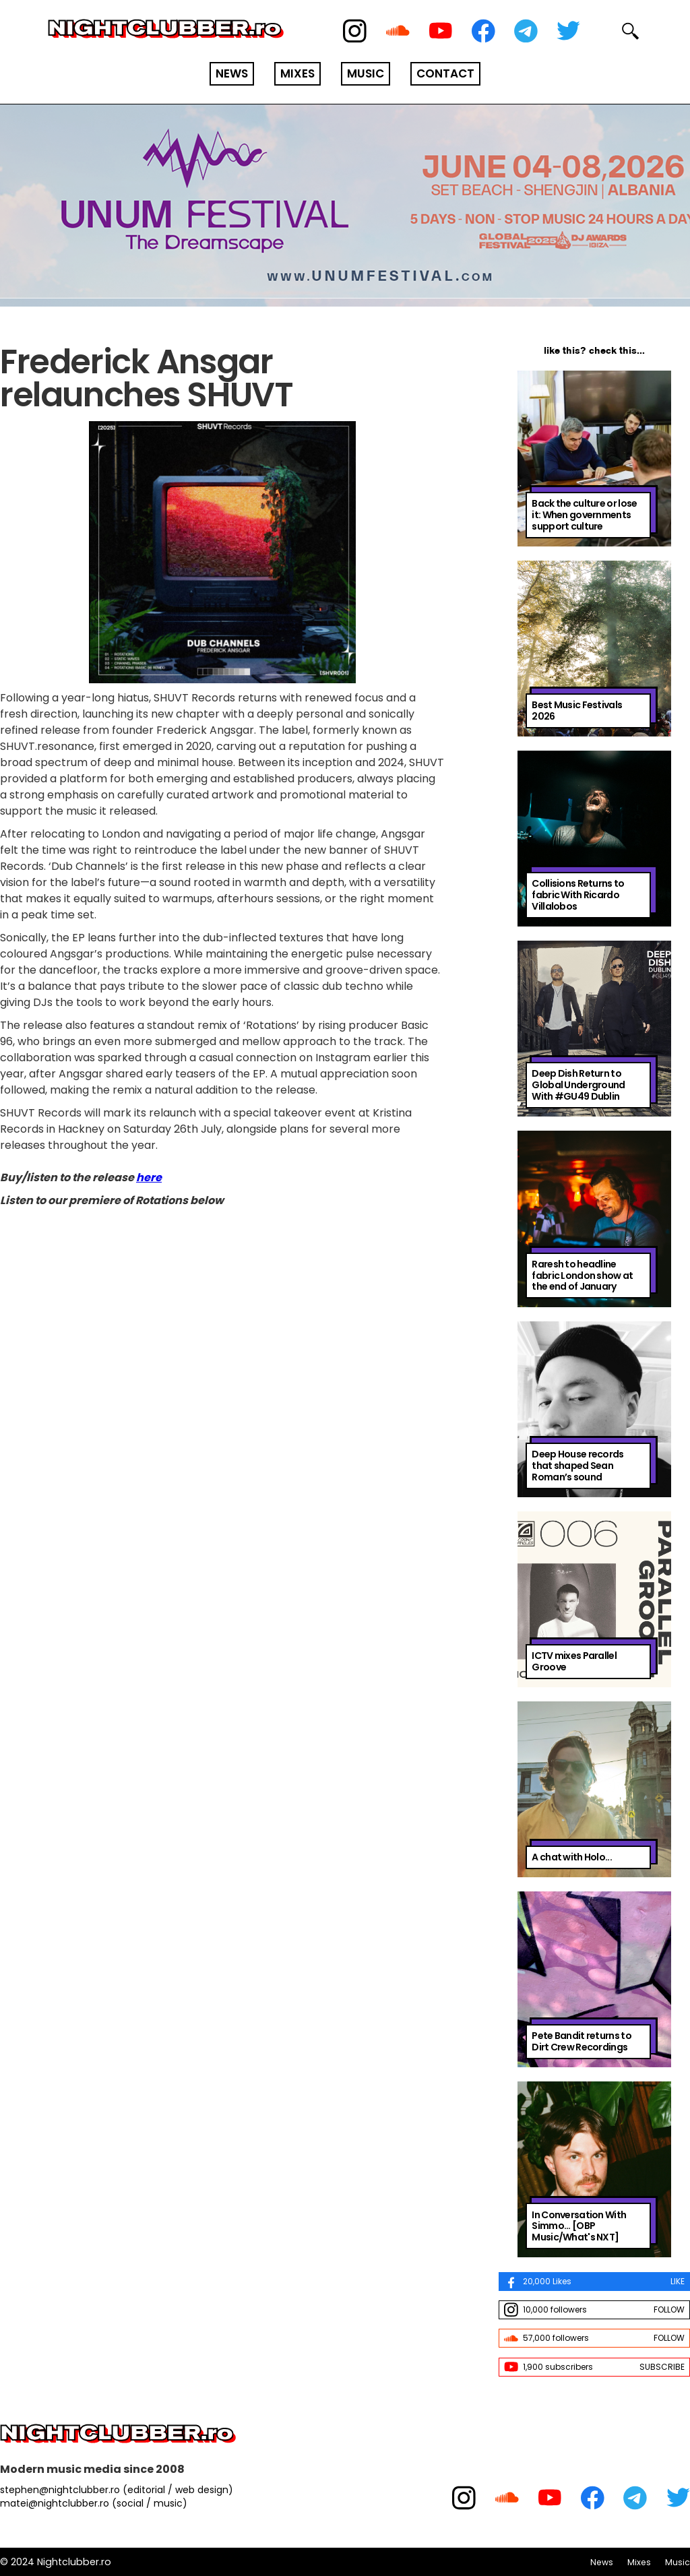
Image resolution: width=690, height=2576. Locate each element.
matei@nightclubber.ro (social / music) (93, 2503)
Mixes (639, 2562)
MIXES (297, 73)
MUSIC (365, 73)
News (601, 2562)
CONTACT (445, 73)
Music (677, 2562)
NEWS (232, 73)
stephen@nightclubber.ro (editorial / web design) (116, 2489)
